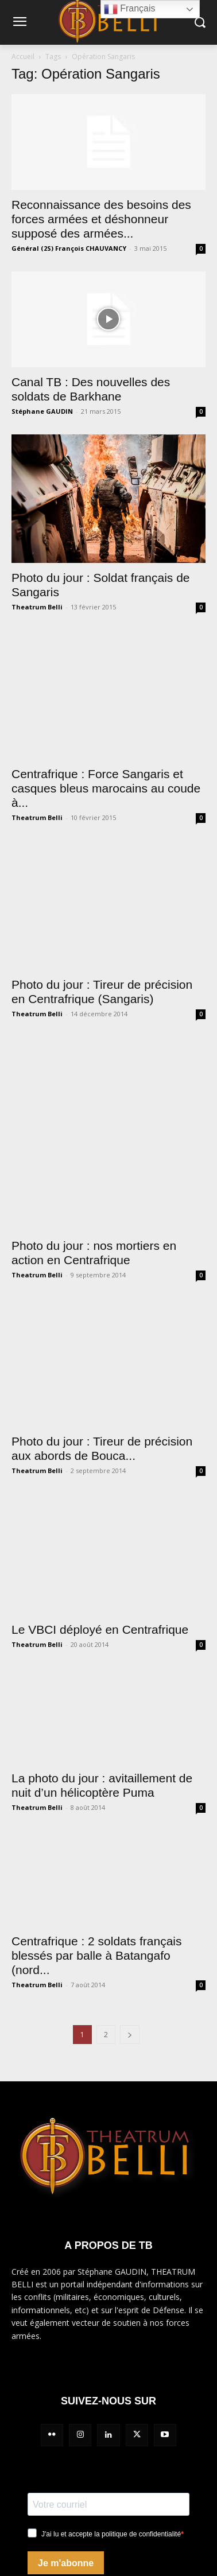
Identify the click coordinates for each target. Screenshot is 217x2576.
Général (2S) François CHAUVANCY (68, 248)
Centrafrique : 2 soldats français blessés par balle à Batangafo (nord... (96, 1733)
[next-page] (130, 1811)
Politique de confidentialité (62, 2448)
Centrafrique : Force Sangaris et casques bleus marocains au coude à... (105, 755)
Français (130, 9)
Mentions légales (43, 2419)
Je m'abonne (66, 2340)
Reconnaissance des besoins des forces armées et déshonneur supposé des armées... (101, 219)
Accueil (22, 56)
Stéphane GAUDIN (42, 411)
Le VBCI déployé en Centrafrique (99, 1406)
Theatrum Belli (37, 607)
